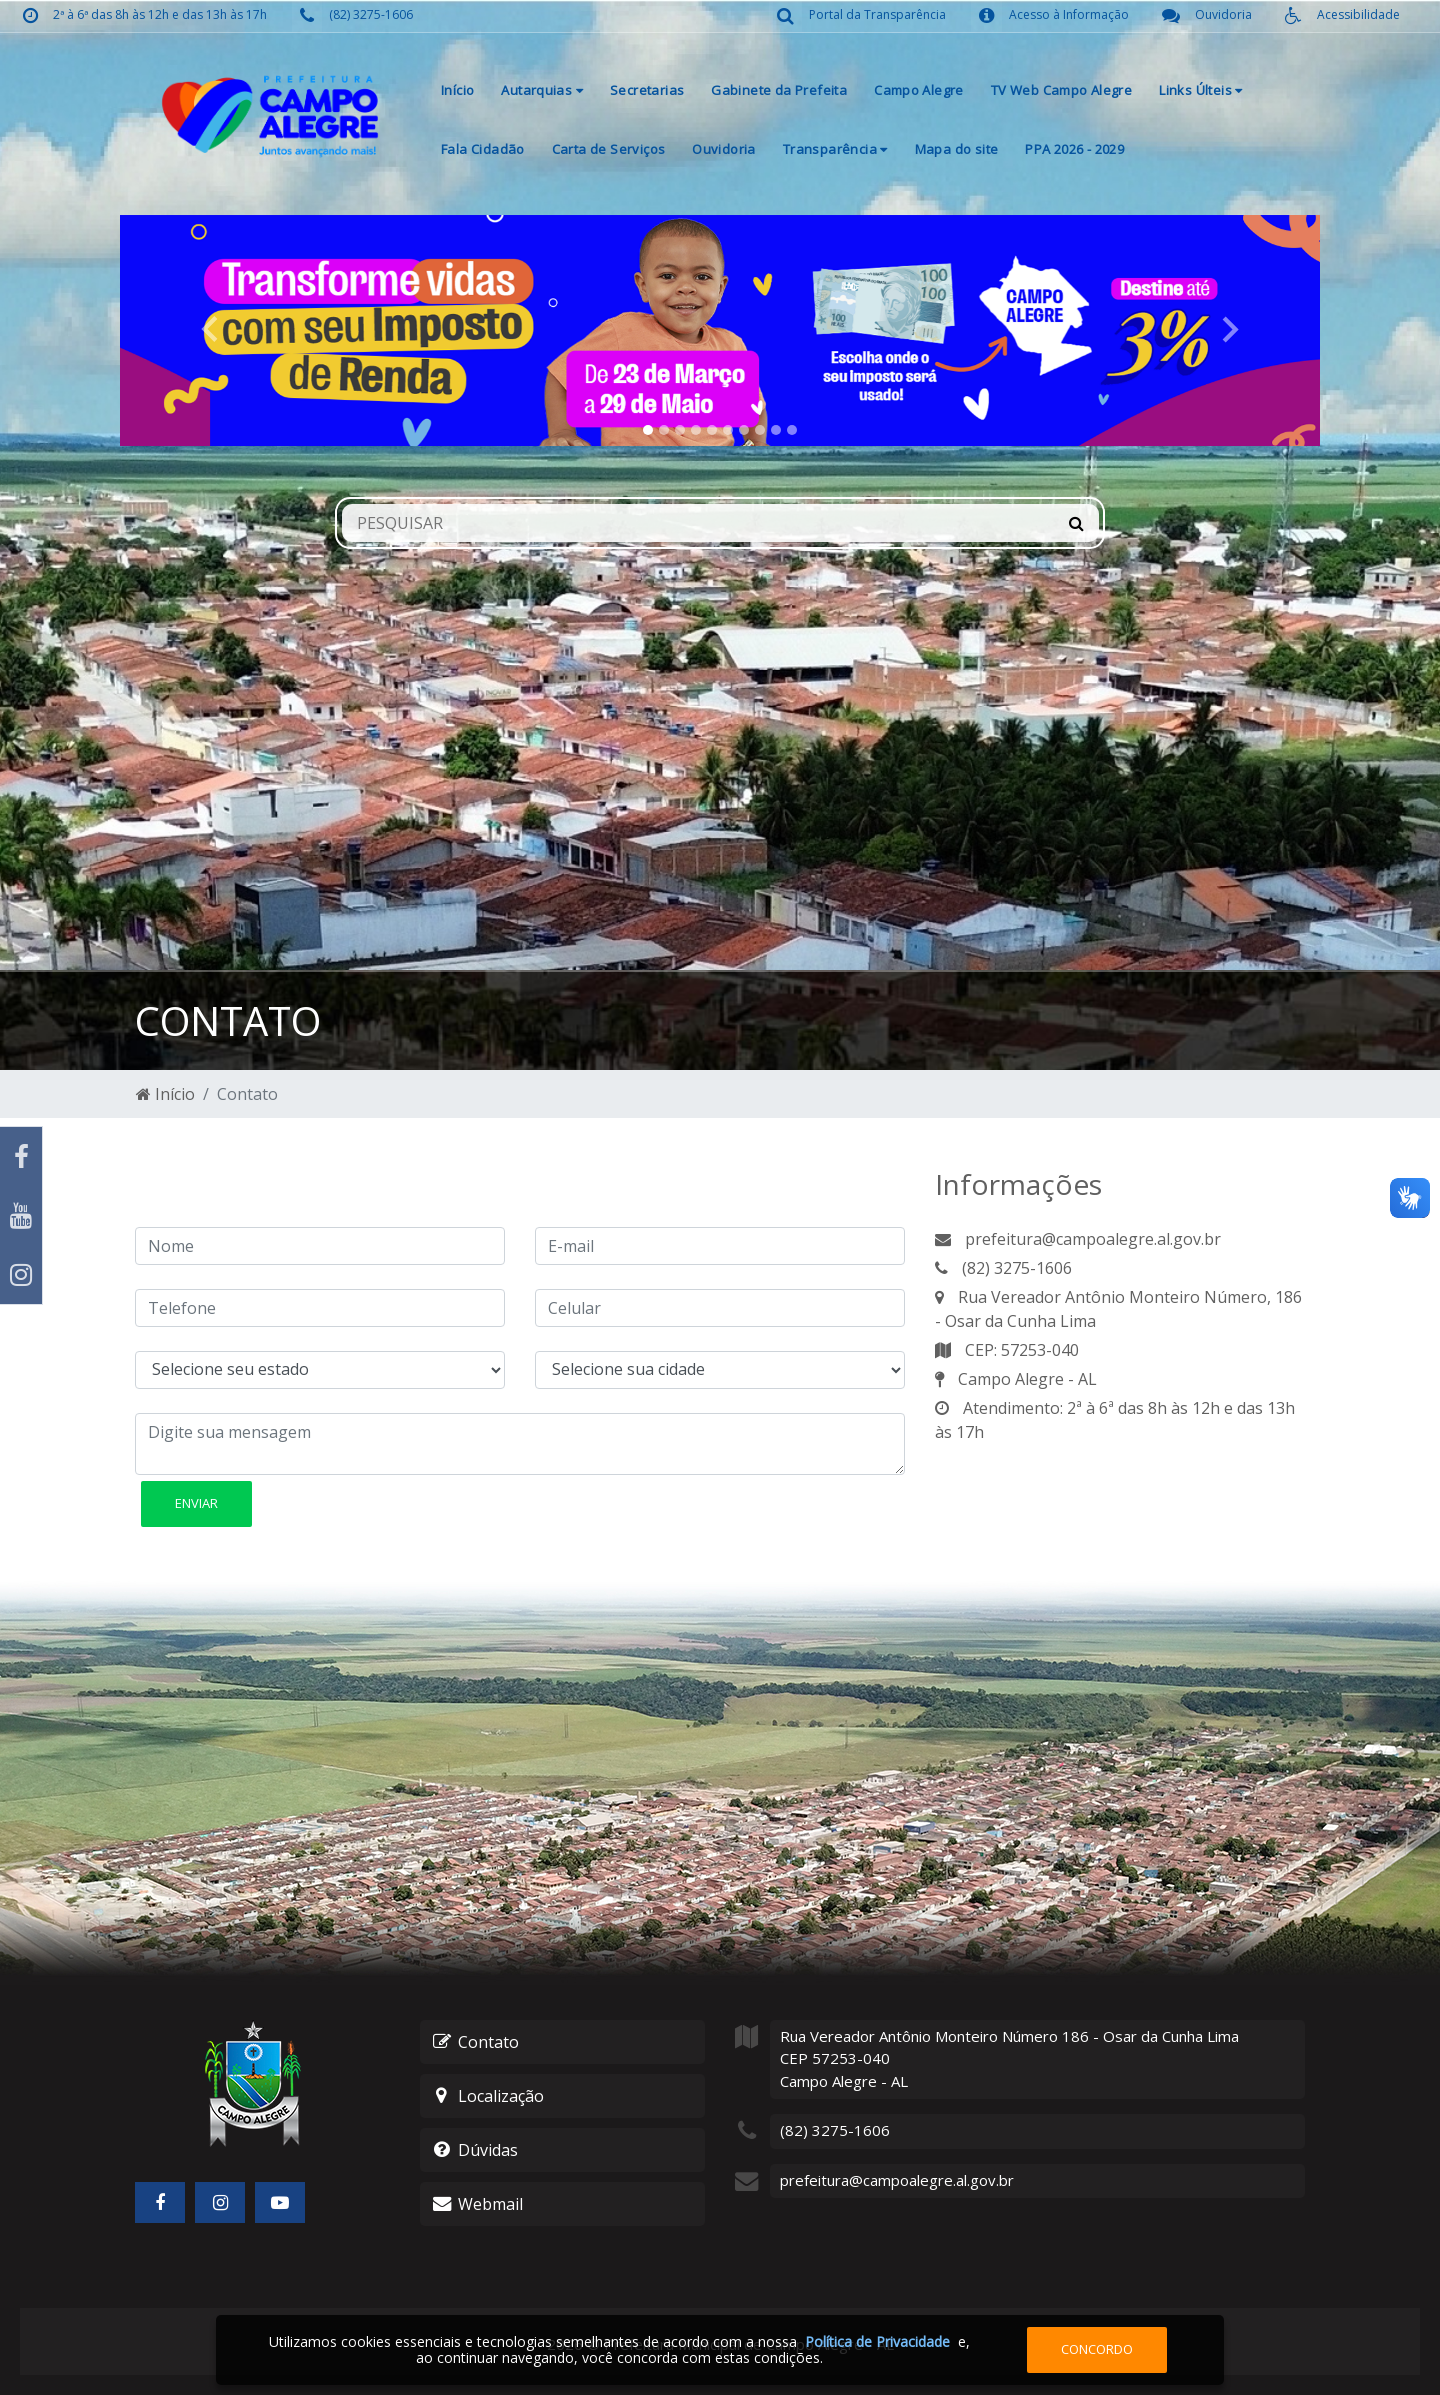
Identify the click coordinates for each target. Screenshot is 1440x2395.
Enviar (196, 1503)
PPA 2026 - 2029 (1074, 149)
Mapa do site (957, 149)
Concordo (1097, 2349)
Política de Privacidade (877, 2341)
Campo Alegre (919, 90)
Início (457, 90)
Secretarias (647, 90)
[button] (210, 330)
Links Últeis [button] (1200, 90)
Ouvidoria (724, 149)
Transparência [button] (835, 149)
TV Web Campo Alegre (1061, 90)
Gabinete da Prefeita (779, 90)
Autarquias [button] (542, 90)
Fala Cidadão (483, 149)
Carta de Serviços (609, 149)
